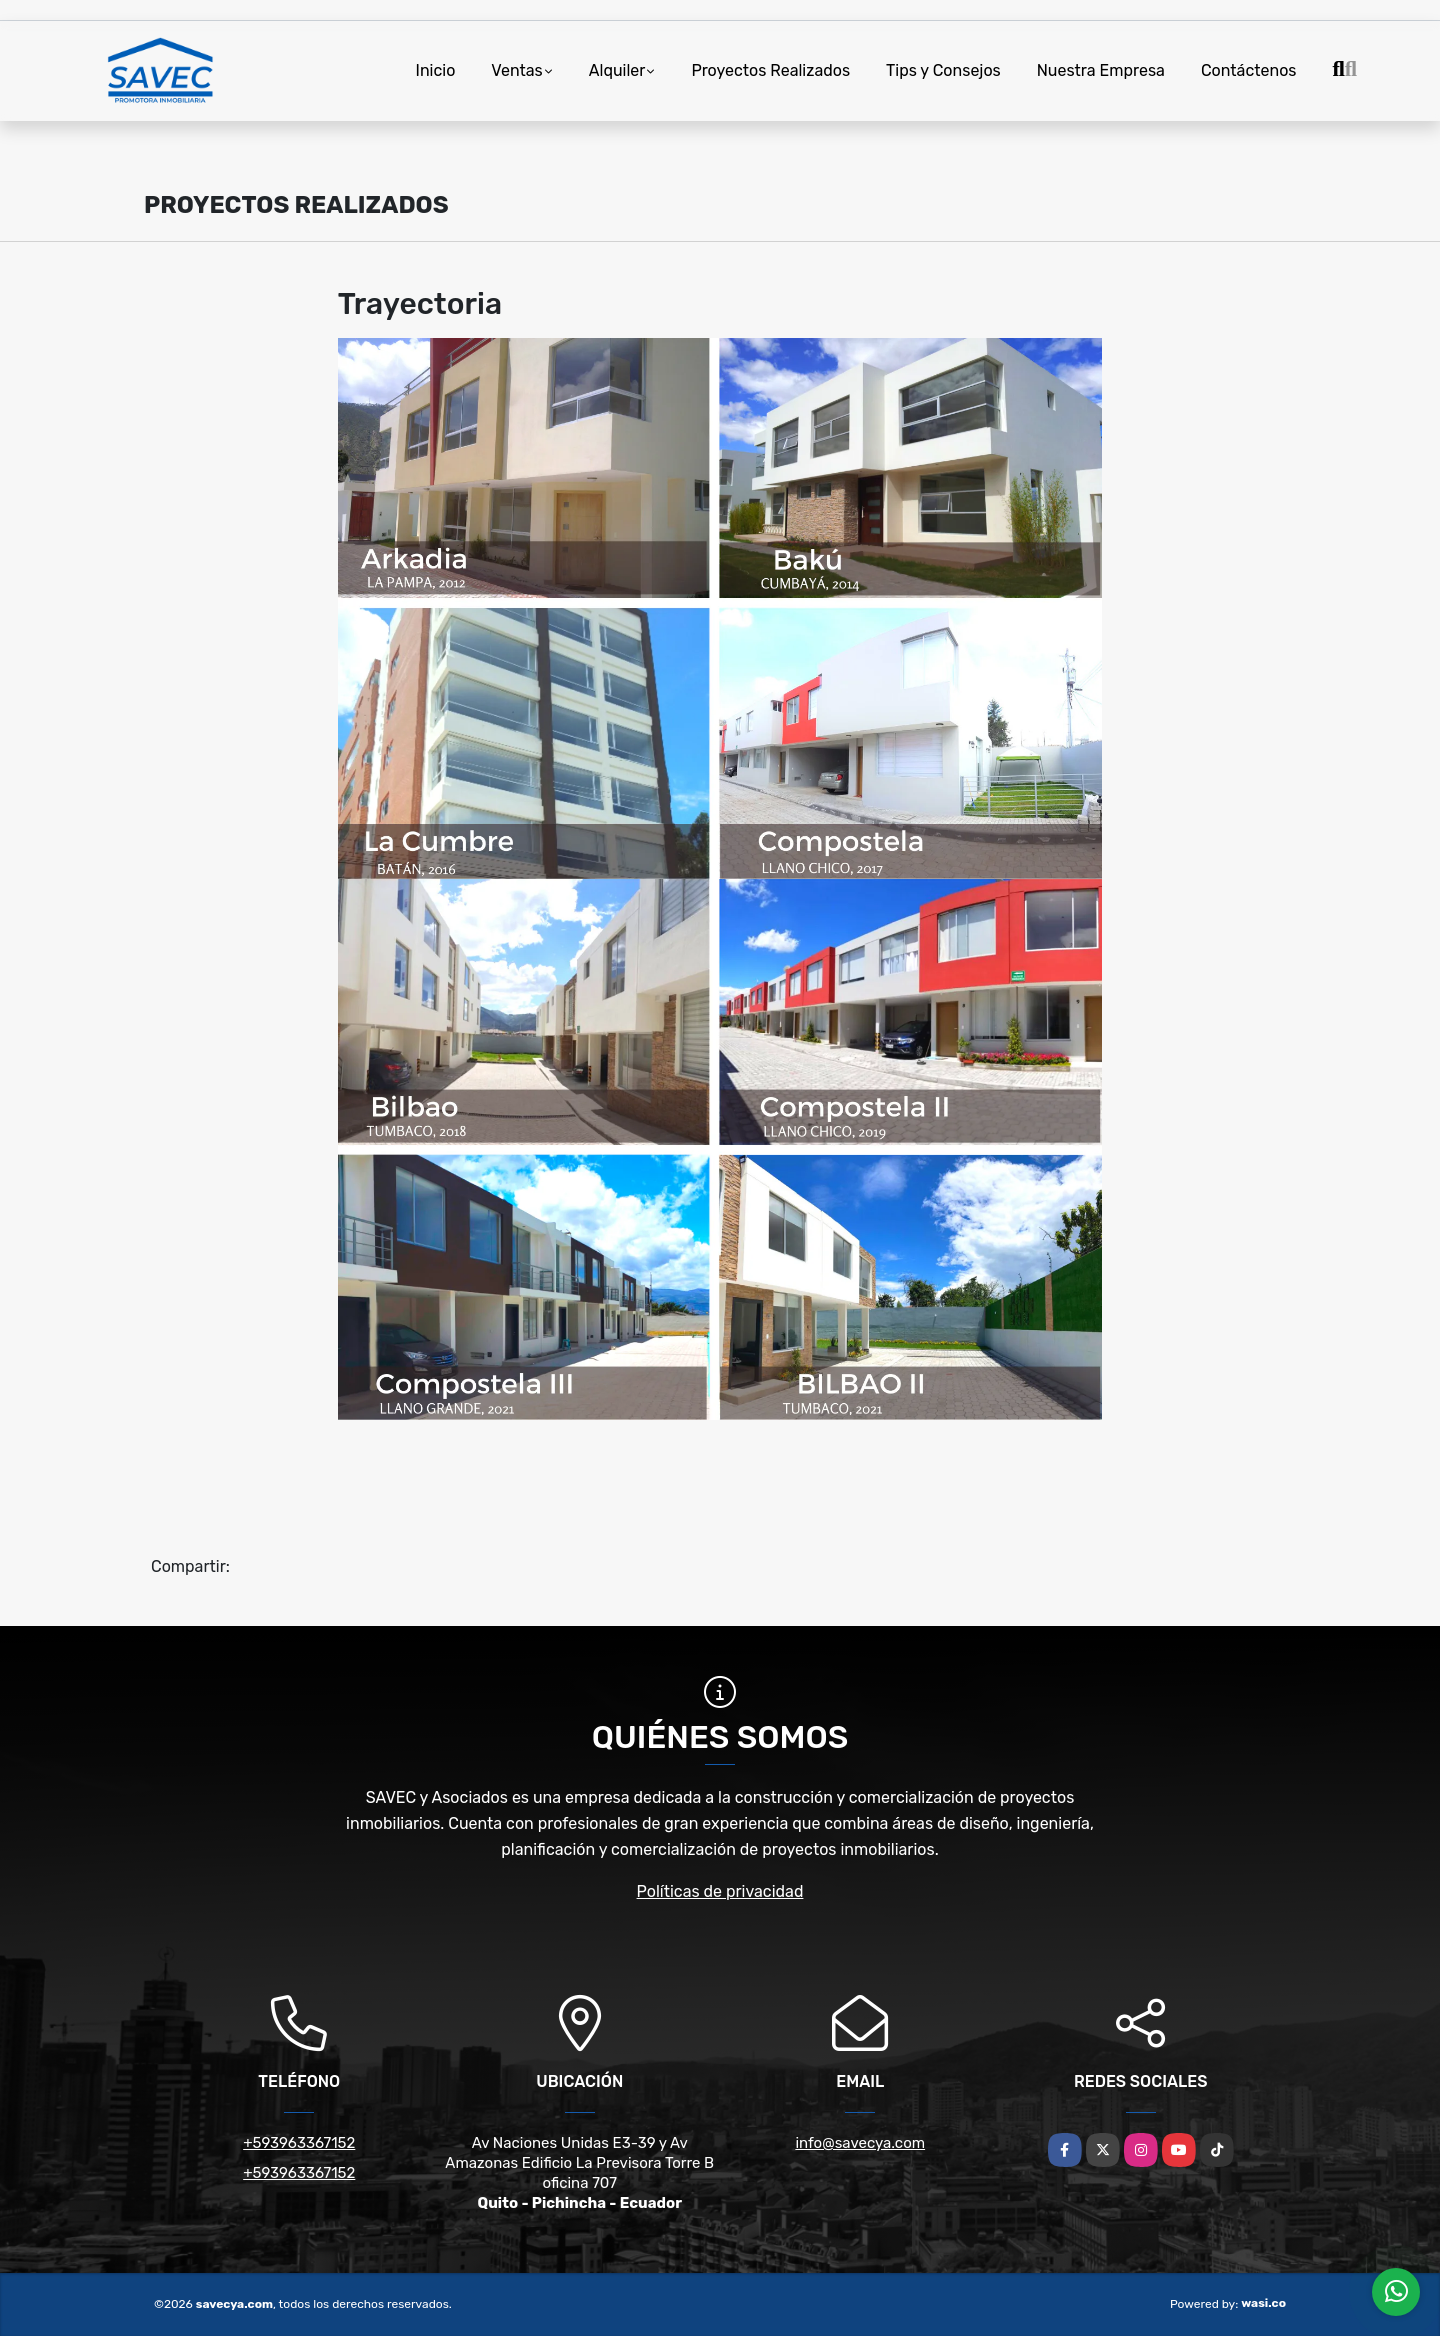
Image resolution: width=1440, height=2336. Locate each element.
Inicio (436, 70)
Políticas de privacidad (720, 1891)
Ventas (516, 70)
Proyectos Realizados (770, 70)
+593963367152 (299, 2143)
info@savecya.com (860, 2143)
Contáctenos (1249, 70)
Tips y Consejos (943, 70)
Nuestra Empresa (1101, 70)
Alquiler (617, 70)
